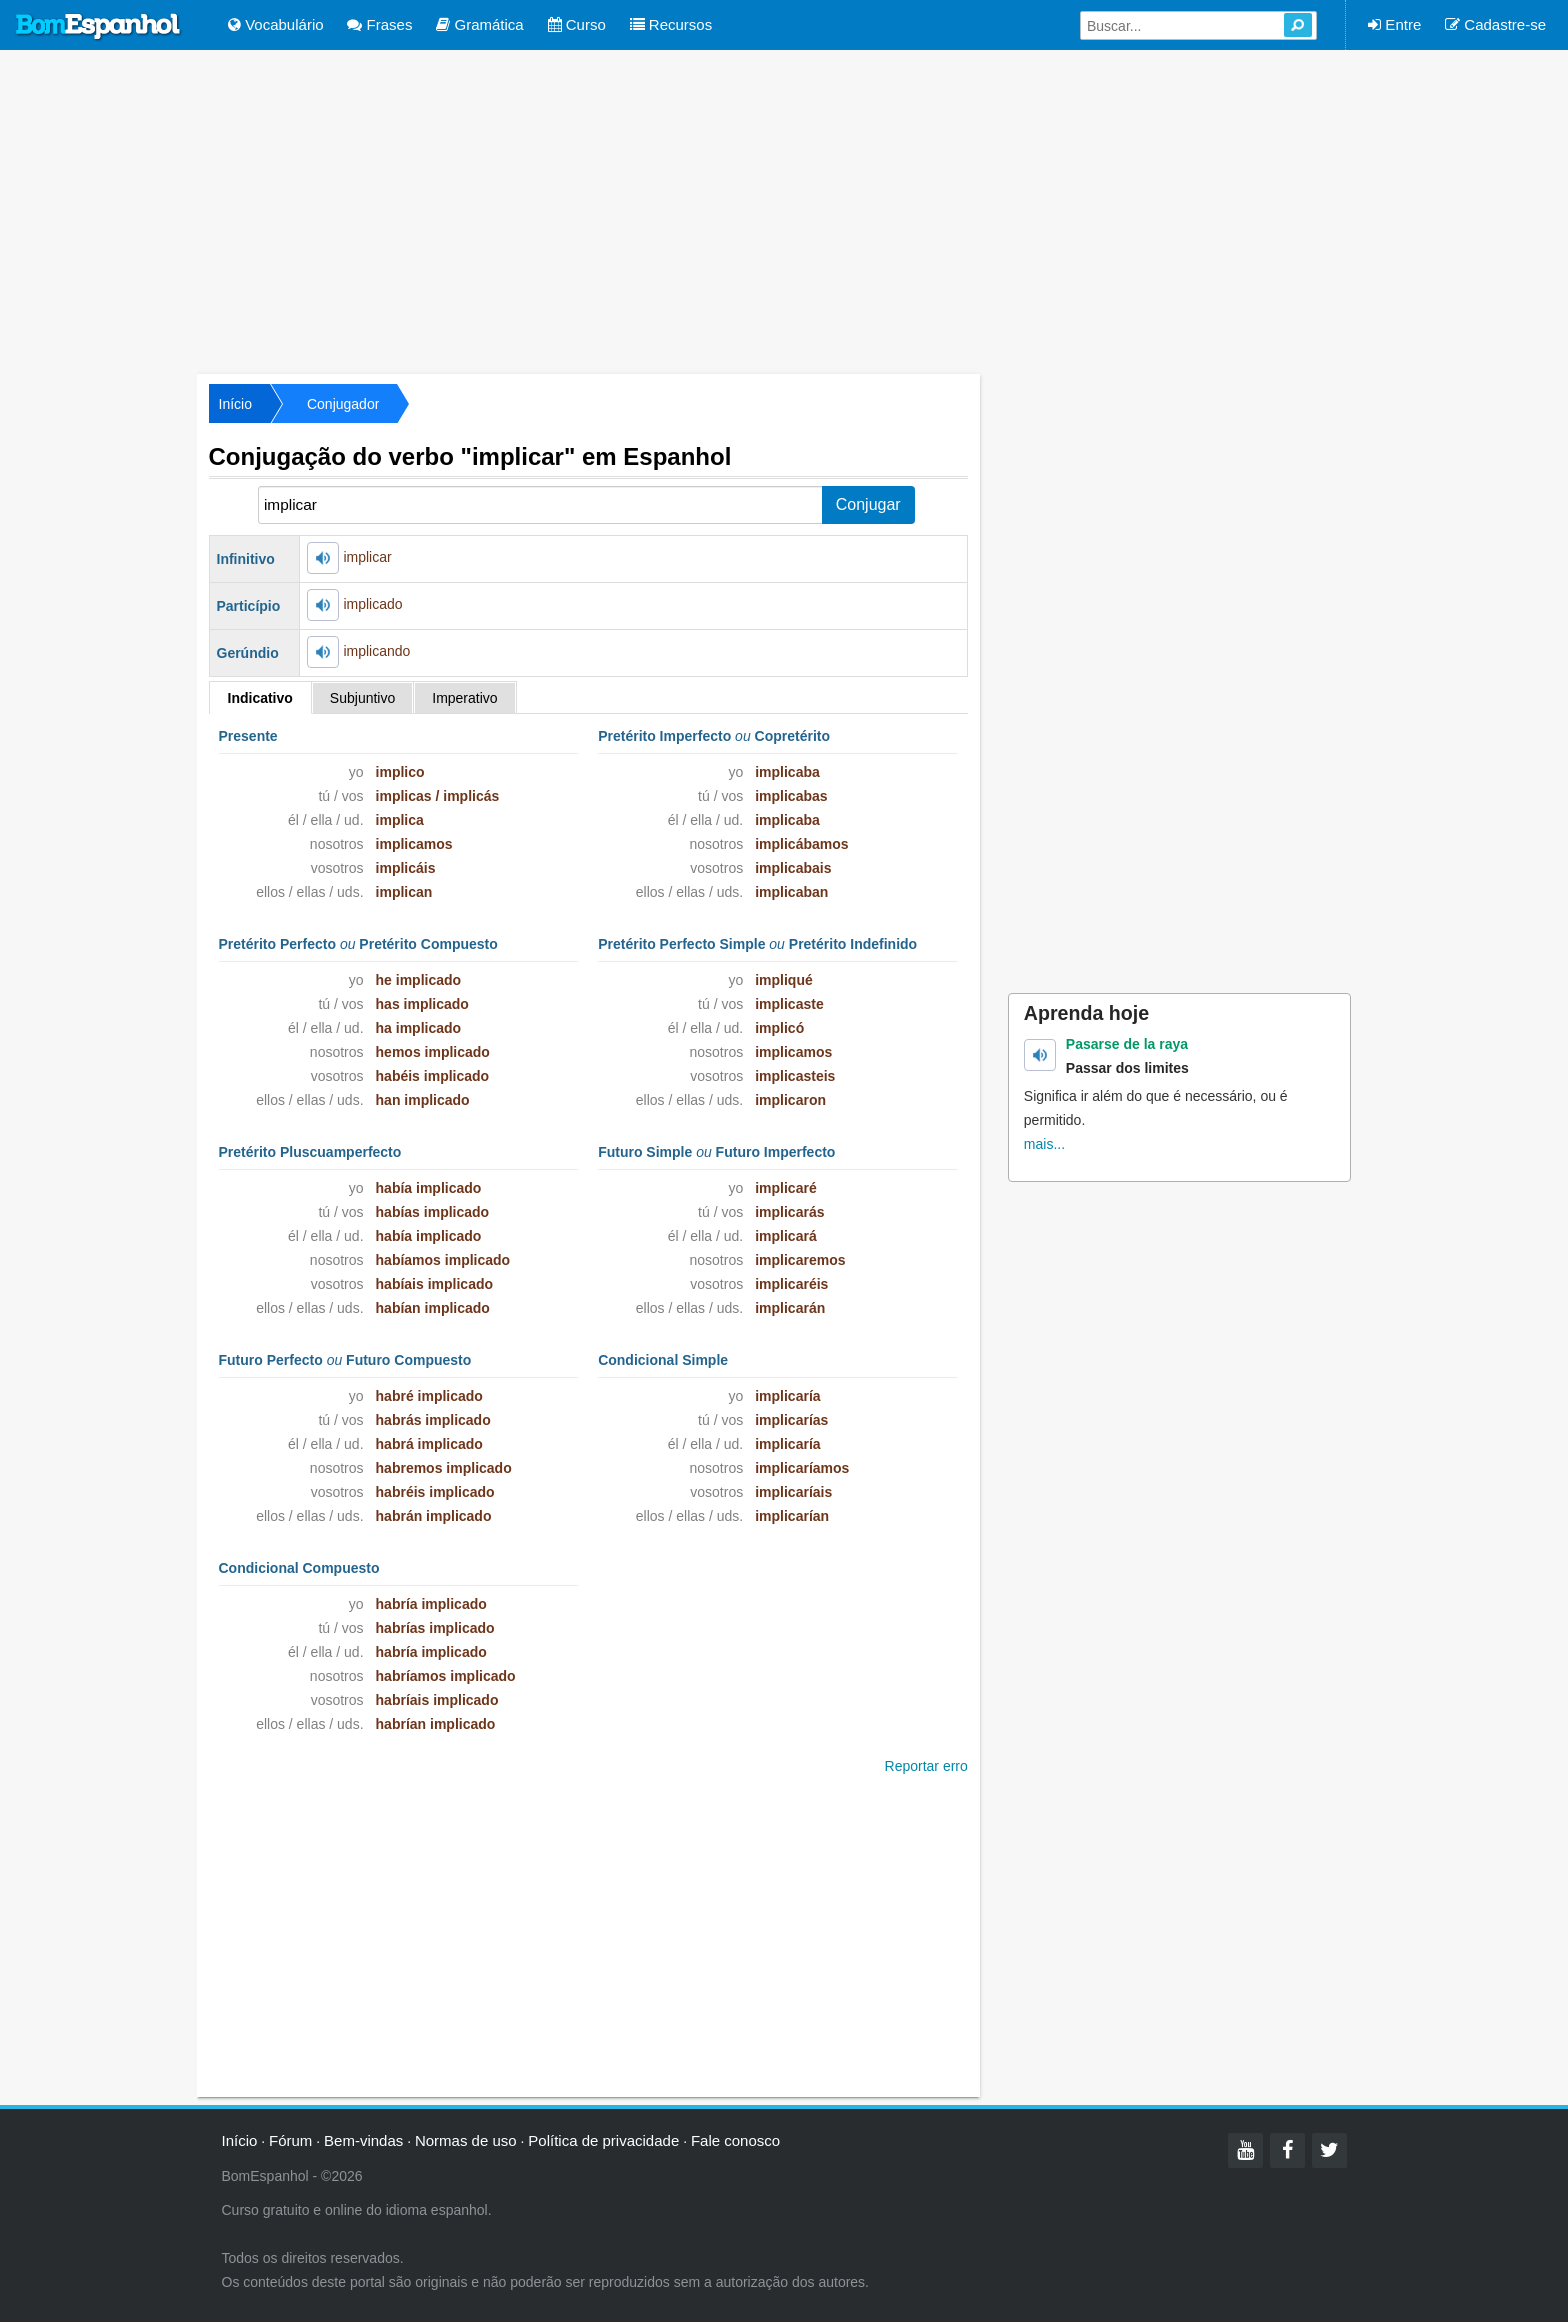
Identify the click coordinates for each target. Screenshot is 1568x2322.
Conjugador (343, 404)
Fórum (290, 2140)
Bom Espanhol (99, 27)
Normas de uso (466, 2140)
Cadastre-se (1495, 24)
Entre (1394, 24)
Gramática (479, 24)
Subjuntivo (362, 698)
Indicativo (260, 698)
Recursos (671, 24)
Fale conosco (735, 2140)
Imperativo (464, 698)
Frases (379, 24)
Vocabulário (276, 24)
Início (235, 404)
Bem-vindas (363, 2140)
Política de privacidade (603, 2140)
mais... (1044, 1144)
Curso (577, 24)
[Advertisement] (784, 210)
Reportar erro (926, 1766)
